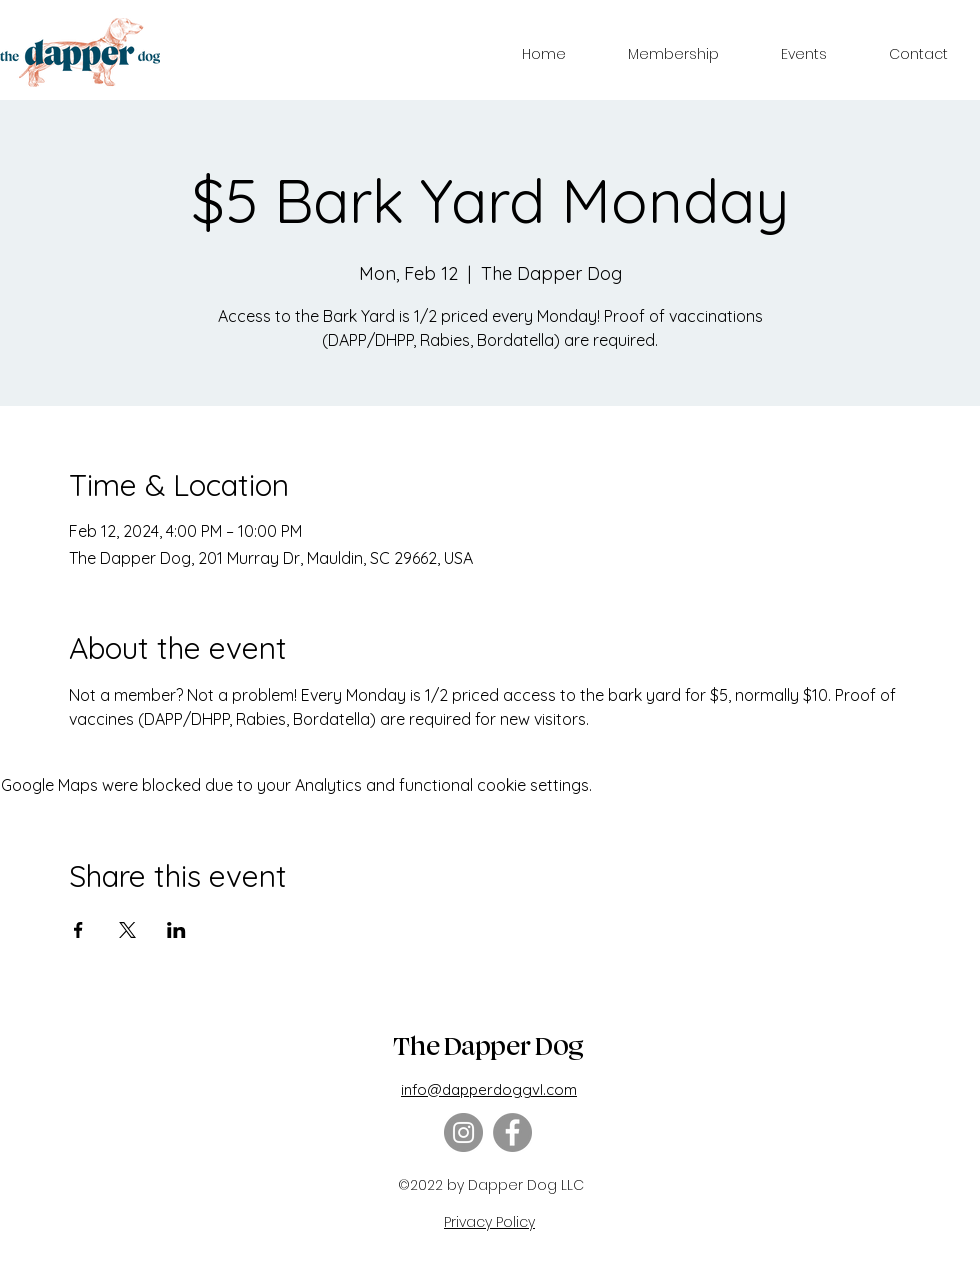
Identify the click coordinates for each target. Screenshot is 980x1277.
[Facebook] (512, 1132)
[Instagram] (463, 1132)
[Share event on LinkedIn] (176, 930)
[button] (673, 54)
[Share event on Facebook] (78, 930)
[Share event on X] (127, 930)
